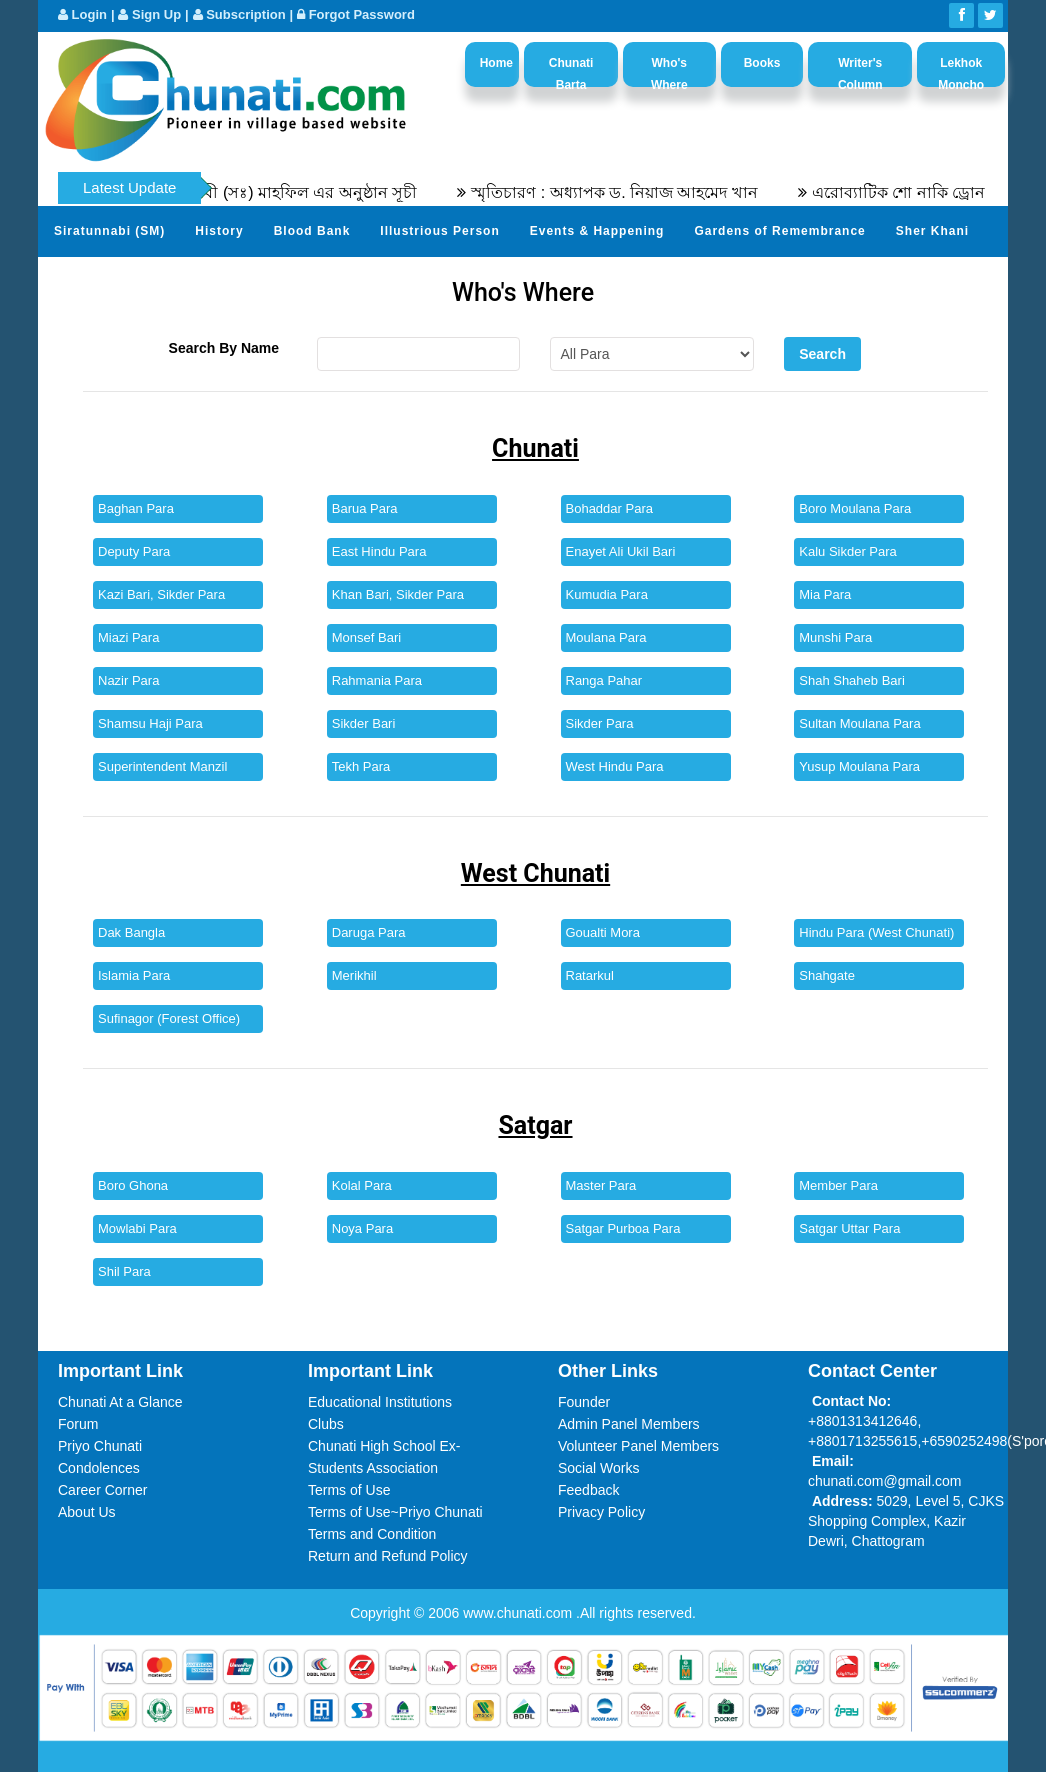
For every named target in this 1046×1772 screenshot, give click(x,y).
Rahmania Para (377, 680)
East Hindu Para (379, 551)
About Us (87, 1512)
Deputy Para (134, 551)
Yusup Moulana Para (859, 766)
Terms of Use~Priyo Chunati (395, 1512)
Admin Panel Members (629, 1424)
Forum (78, 1424)
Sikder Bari (364, 723)
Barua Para (365, 508)
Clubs (326, 1424)
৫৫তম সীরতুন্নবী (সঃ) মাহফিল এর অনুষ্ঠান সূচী (282, 192)
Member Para (838, 1185)
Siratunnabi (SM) (109, 231)
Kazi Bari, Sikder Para (161, 594)
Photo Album (243, 280)
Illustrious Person (439, 231)
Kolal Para (362, 1185)
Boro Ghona (133, 1185)
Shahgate (827, 975)
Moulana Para (606, 637)
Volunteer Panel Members (638, 1446)
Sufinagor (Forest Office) (169, 1018)
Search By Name (224, 348)
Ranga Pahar (604, 680)
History (219, 231)
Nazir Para (128, 680)
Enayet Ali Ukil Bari (621, 551)
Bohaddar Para (609, 508)
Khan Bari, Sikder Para (398, 594)
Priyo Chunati (100, 1446)
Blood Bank (312, 231)
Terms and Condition (372, 1534)
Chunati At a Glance (120, 1402)
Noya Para (362, 1228)
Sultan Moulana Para (859, 723)
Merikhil (354, 975)
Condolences (99, 1468)
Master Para (601, 1185)
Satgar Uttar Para (849, 1228)
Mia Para (825, 594)
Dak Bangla (131, 932)
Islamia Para (134, 975)
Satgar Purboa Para (623, 1228)
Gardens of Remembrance (779, 231)
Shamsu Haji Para (150, 723)
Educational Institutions (380, 1402)
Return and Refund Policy (388, 1556)
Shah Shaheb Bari (852, 680)
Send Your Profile (112, 280)
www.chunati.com (519, 1613)
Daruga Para (369, 932)
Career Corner (102, 1490)
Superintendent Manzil (162, 766)
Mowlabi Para (137, 1228)
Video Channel (364, 280)
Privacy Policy (601, 1512)
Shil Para (124, 1271)
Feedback (588, 1490)
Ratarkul (590, 975)
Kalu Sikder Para (848, 551)
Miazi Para (128, 637)
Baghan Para (136, 508)
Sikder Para (600, 723)
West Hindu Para (615, 766)
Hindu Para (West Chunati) (876, 932)
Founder (584, 1402)
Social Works (598, 1468)
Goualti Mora (603, 932)
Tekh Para (361, 766)
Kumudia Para (607, 594)
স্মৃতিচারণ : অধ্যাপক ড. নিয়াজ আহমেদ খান (632, 192)
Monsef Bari (366, 637)
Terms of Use (349, 1490)
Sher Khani (932, 231)
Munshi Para (835, 637)
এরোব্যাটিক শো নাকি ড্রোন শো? (932, 192)
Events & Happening (597, 231)
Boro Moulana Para (855, 508)
